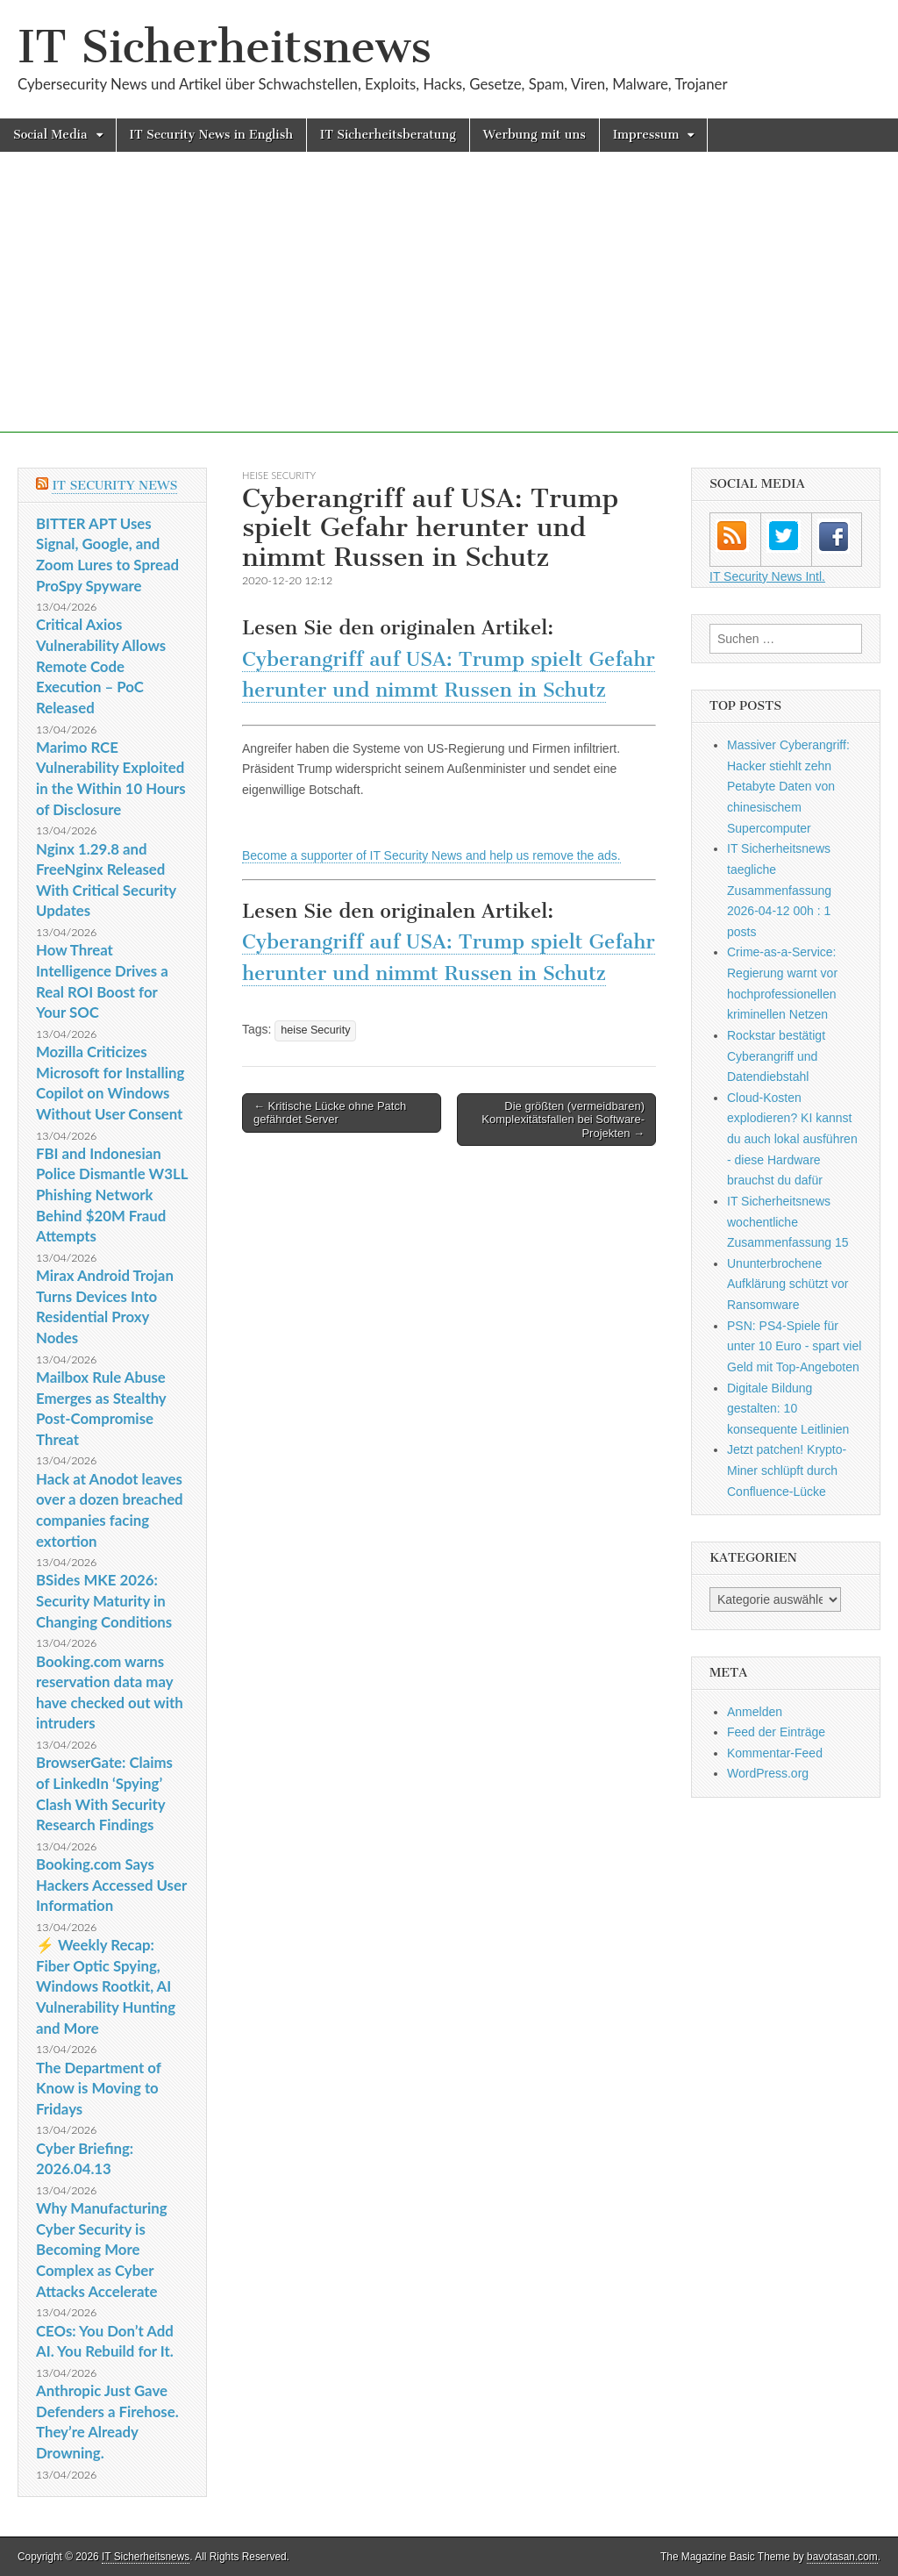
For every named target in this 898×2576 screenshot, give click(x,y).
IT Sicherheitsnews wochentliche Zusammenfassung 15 (788, 1221)
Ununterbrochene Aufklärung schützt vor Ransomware (788, 1284)
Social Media (50, 134)
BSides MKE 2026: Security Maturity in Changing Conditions (104, 1600)
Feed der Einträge (776, 1732)
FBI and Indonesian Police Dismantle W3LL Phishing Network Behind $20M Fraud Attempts (112, 1195)
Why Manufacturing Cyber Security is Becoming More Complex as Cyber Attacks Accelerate (101, 2250)
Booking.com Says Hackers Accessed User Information (111, 1884)
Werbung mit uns (534, 134)
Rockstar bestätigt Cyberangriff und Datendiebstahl (776, 1056)
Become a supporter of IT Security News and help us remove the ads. (431, 855)
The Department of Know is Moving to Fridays (98, 2088)
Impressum (646, 134)
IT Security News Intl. (767, 576)
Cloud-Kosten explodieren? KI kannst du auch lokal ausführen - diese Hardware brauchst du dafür (792, 1139)
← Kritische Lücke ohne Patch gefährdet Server (329, 1113)
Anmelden (754, 1712)
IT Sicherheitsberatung (388, 134)
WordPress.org (768, 1773)
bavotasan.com (842, 2557)
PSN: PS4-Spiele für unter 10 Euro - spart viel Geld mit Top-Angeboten (794, 1346)
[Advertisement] (449, 310)
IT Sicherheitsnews (224, 47)
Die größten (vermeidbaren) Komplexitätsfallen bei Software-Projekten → (563, 1119)
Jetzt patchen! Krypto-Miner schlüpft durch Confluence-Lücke (786, 1470)
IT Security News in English (211, 134)
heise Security (279, 475)
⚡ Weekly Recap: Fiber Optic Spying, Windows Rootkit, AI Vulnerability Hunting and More (105, 1986)
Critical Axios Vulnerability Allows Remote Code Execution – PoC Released (101, 666)
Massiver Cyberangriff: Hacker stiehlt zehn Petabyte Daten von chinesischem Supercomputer (788, 786)
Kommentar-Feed (775, 1753)
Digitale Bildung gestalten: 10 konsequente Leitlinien (788, 1408)
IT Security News (114, 485)
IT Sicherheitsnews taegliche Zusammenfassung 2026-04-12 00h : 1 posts (779, 890)
